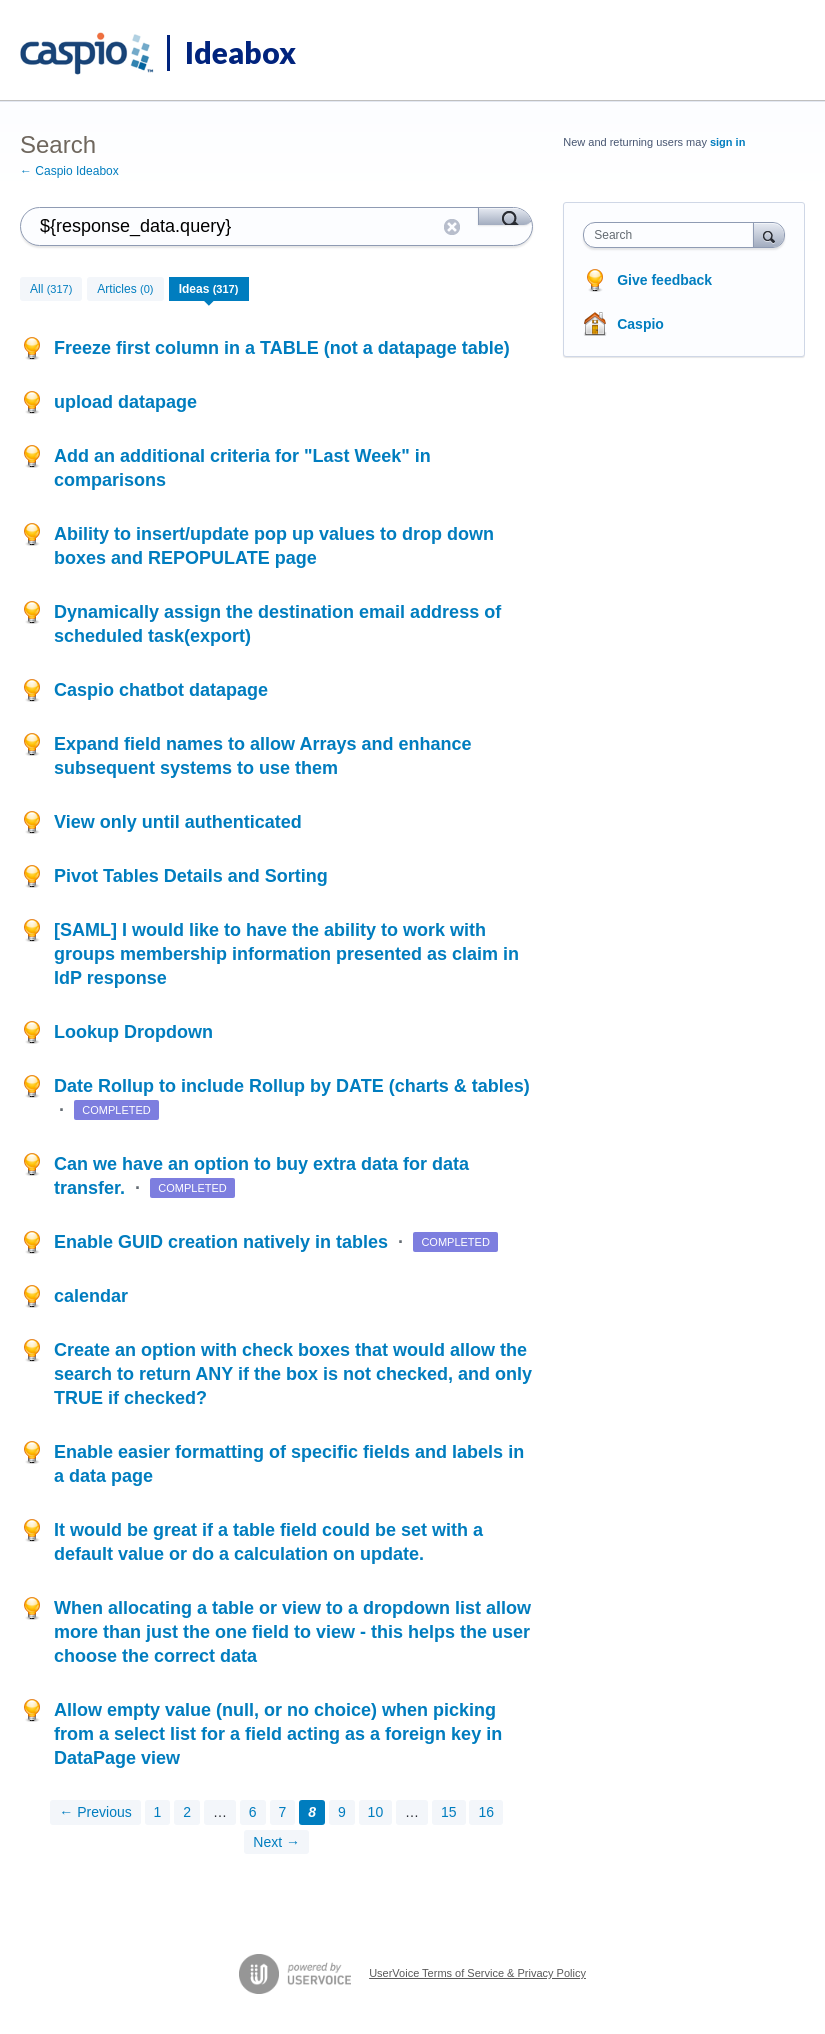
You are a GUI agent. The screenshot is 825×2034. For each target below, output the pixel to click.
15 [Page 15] (449, 1812)
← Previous (95, 1812)
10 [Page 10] (376, 1812)
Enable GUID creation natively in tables (223, 1242)
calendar (91, 1296)
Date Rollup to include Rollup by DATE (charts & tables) (292, 1086)
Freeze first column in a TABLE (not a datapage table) (282, 348)
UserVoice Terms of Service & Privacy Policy (477, 1973)
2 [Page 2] (187, 1812)
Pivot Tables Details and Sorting (191, 876)
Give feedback (664, 280)
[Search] (505, 216)
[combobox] (672, 235)
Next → (276, 1842)
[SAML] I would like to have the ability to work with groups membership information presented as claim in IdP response (286, 954)
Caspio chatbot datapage (161, 690)
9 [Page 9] (342, 1812)
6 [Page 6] (253, 1812)
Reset (452, 227)
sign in (727, 142)
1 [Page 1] (158, 1812)
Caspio (640, 324)
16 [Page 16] (486, 1812)
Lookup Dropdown (133, 1032)
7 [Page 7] (283, 1812)
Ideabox (240, 52)
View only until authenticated (178, 822)
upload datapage (125, 402)
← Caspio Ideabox (69, 171)
